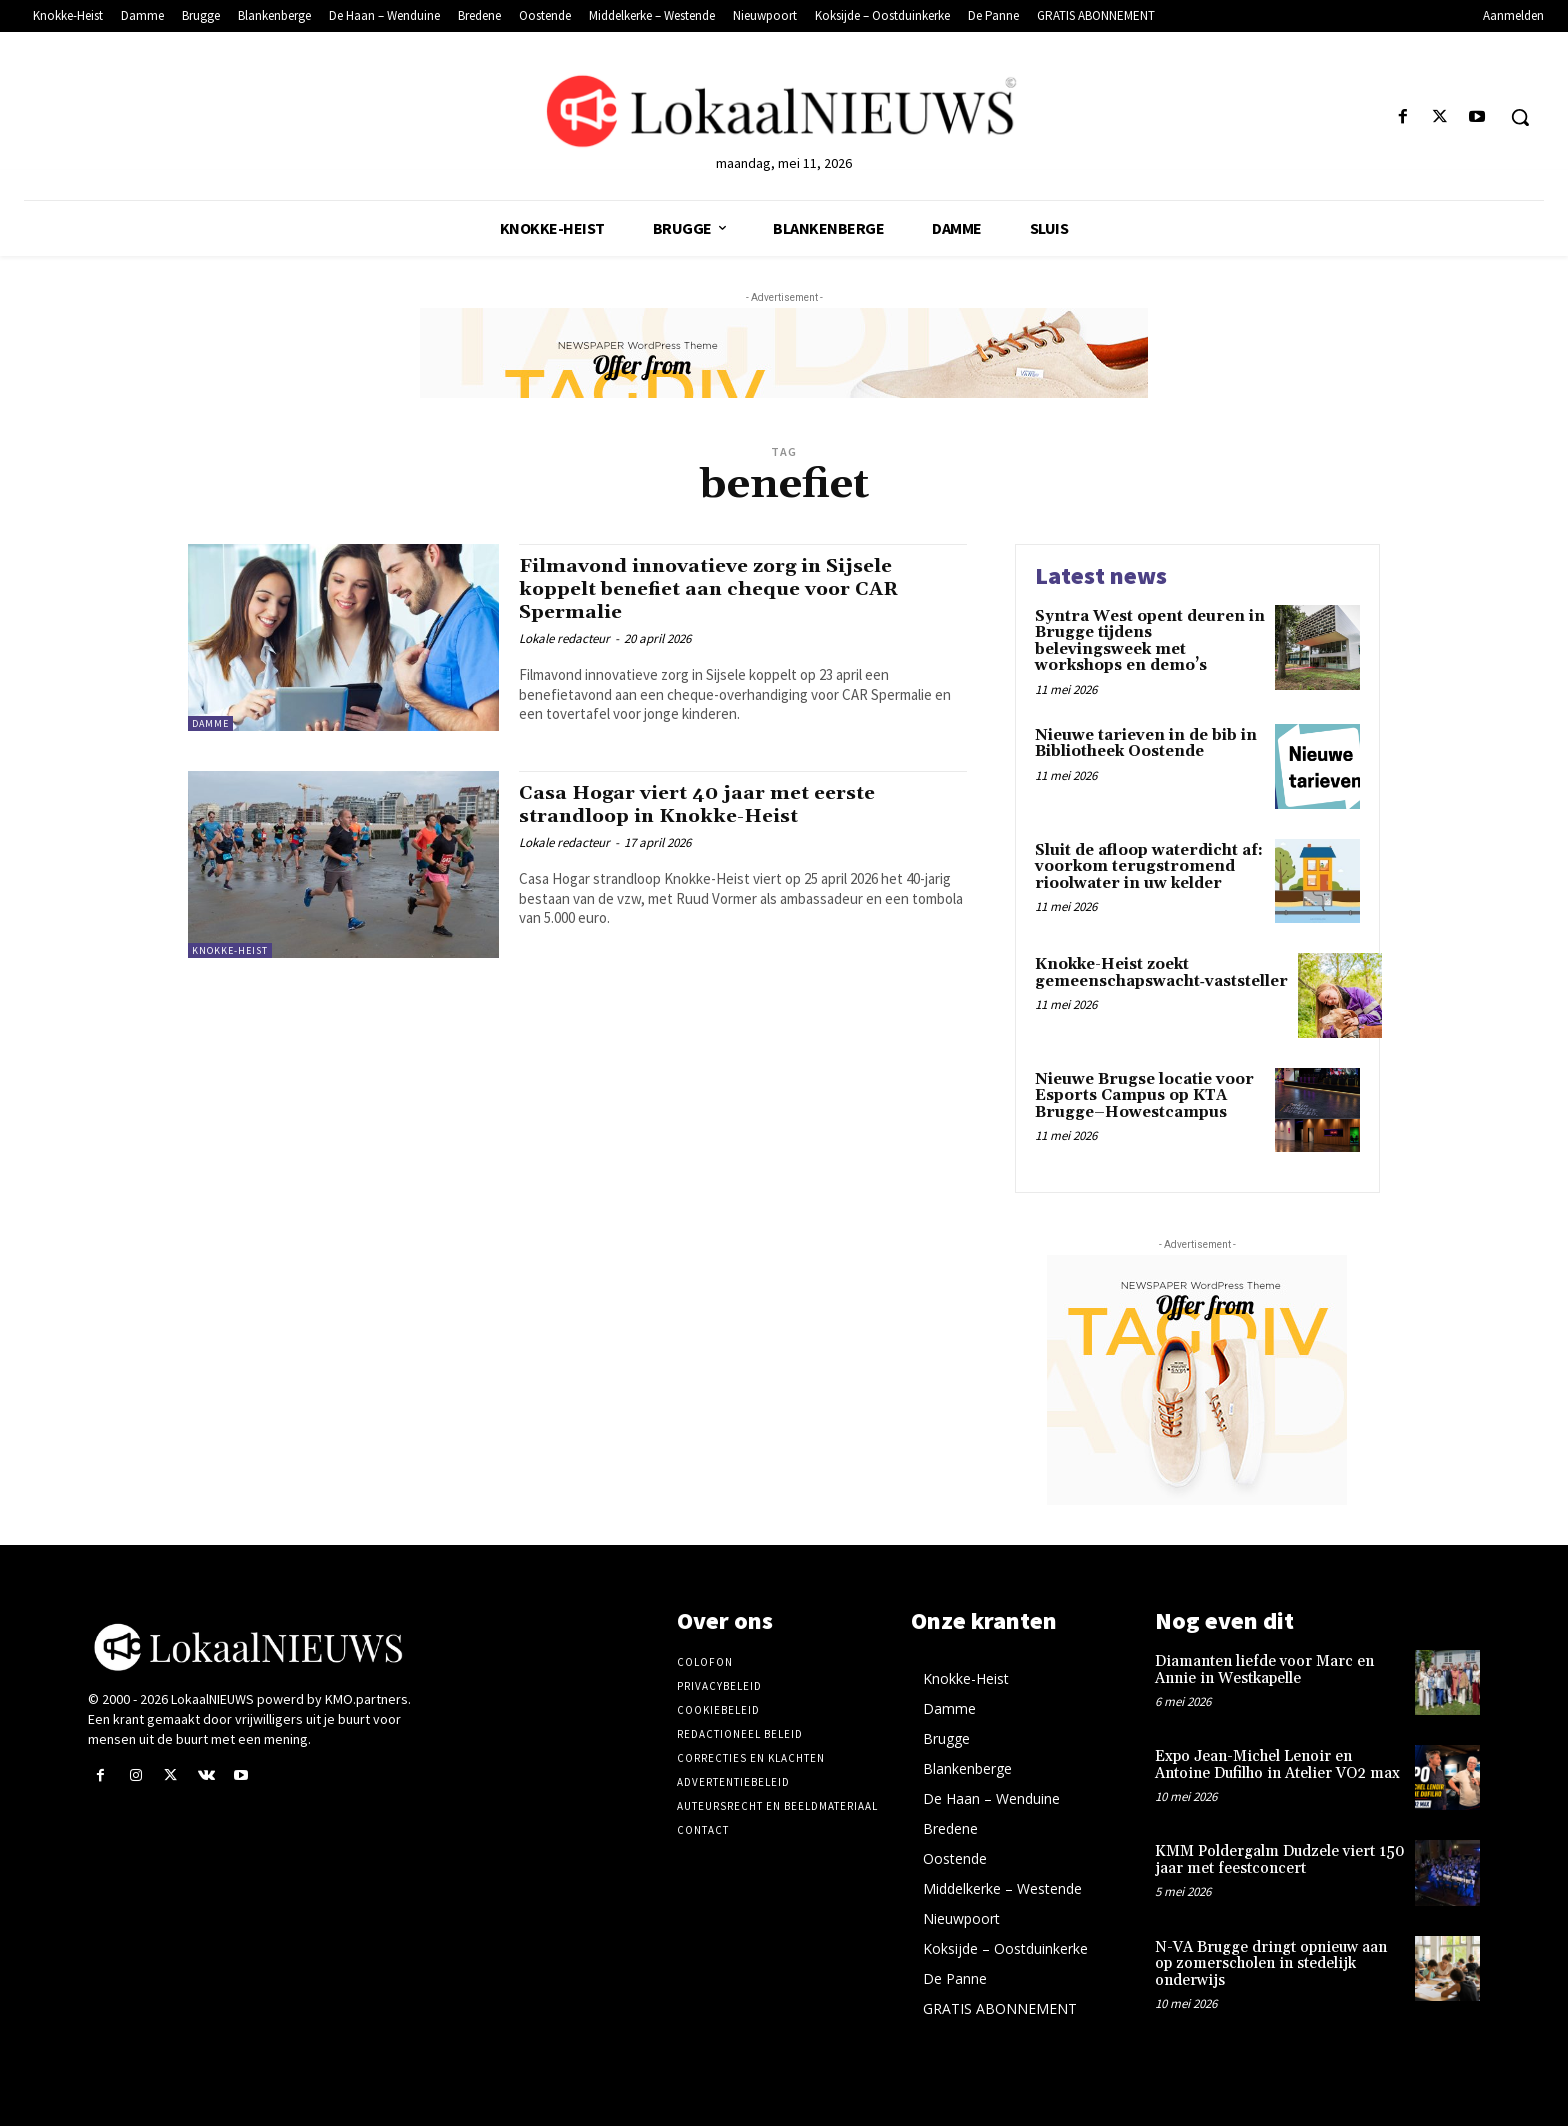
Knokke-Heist (230, 950)
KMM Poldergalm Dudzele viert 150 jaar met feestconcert (1280, 1860)
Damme (210, 723)
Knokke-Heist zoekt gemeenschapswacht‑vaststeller (1161, 973)
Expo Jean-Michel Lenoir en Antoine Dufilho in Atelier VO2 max (1277, 1765)
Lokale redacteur (564, 638)
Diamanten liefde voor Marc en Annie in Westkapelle (1264, 1670)
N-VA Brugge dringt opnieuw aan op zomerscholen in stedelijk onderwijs (1271, 1964)
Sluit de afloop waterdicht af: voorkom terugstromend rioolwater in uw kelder (1149, 867)
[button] (1520, 117)
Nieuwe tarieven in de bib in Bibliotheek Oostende (1146, 744)
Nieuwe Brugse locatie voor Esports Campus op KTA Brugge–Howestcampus (1144, 1096)
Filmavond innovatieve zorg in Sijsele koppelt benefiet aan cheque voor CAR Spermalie (725, 589)
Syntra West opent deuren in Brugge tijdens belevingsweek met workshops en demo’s (1150, 641)
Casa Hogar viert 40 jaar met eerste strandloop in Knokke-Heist (712, 804)
